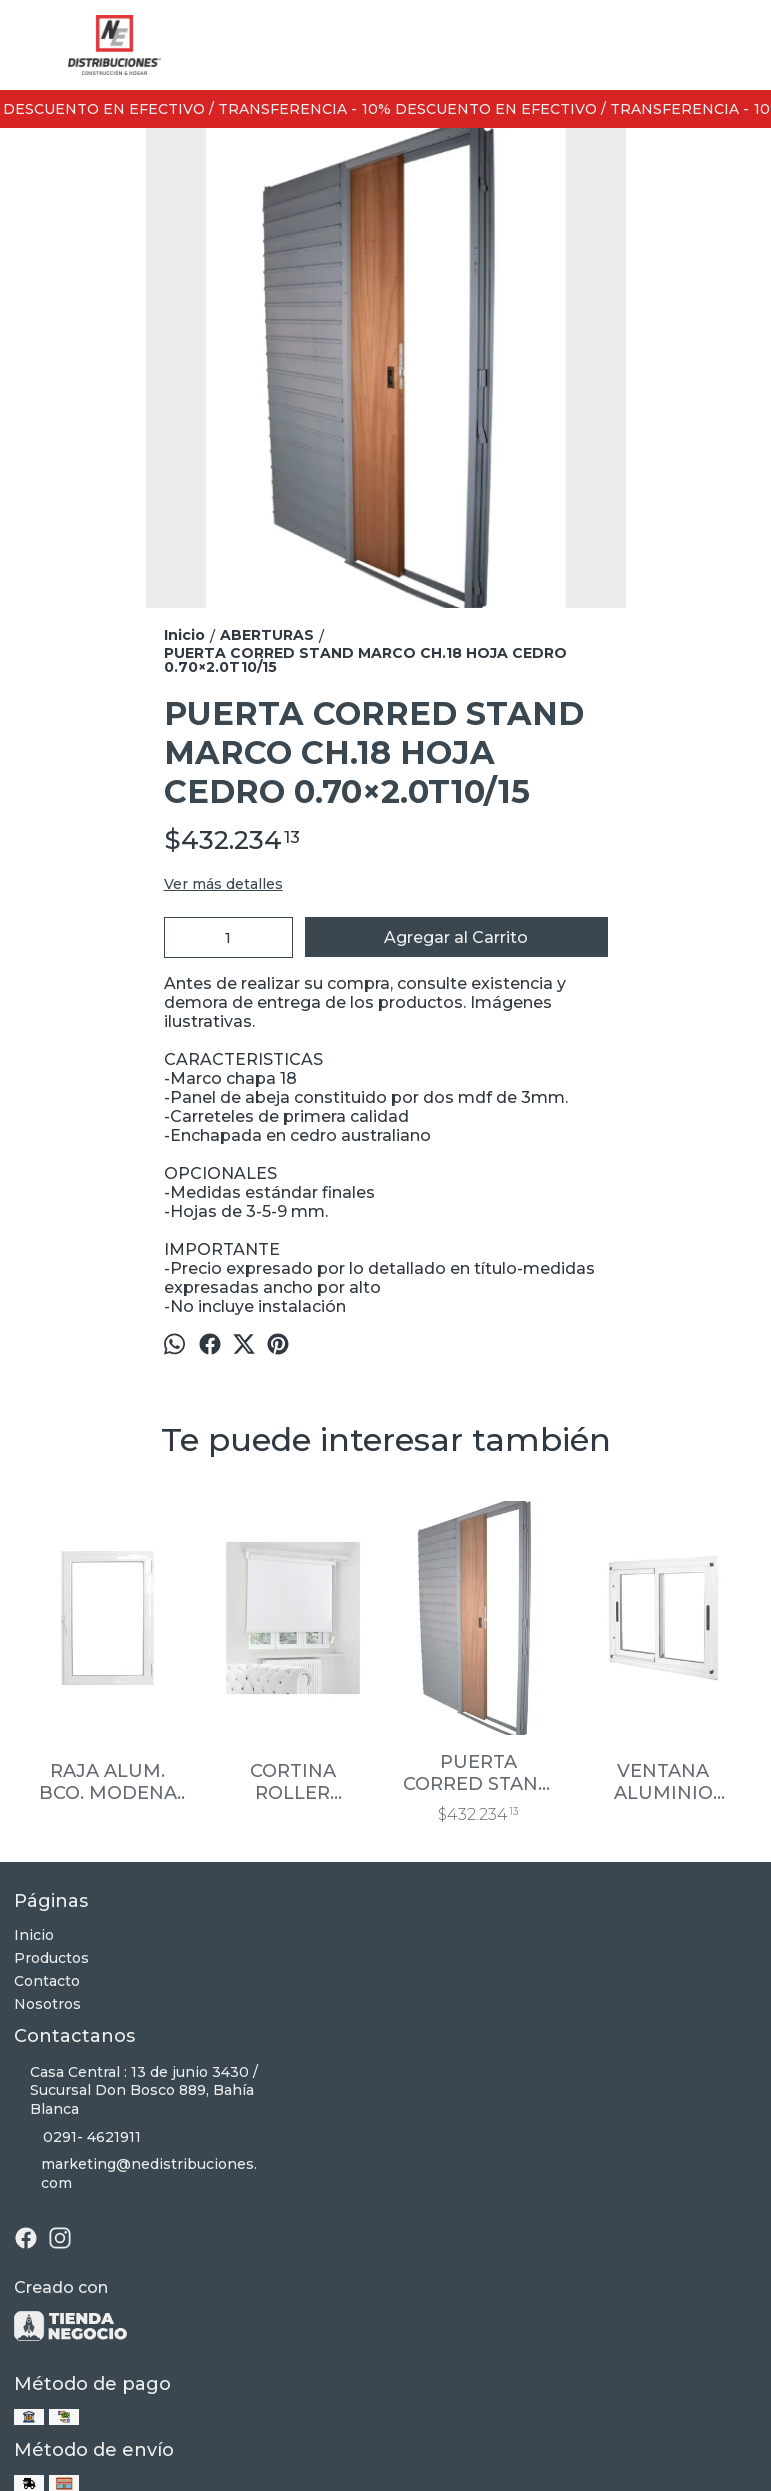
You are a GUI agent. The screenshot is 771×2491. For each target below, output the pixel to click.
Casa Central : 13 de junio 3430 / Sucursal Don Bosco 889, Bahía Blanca (136, 2091)
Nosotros (47, 2004)
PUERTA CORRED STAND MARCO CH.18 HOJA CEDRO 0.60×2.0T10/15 (478, 1773)
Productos (51, 1958)
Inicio (34, 1935)
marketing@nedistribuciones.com (135, 2173)
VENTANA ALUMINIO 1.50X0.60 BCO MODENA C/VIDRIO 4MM (663, 1782)
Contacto (47, 1981)
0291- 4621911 (77, 2137)
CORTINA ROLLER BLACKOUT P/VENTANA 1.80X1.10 (292, 1782)
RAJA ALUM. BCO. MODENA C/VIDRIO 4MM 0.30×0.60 (108, 1782)
